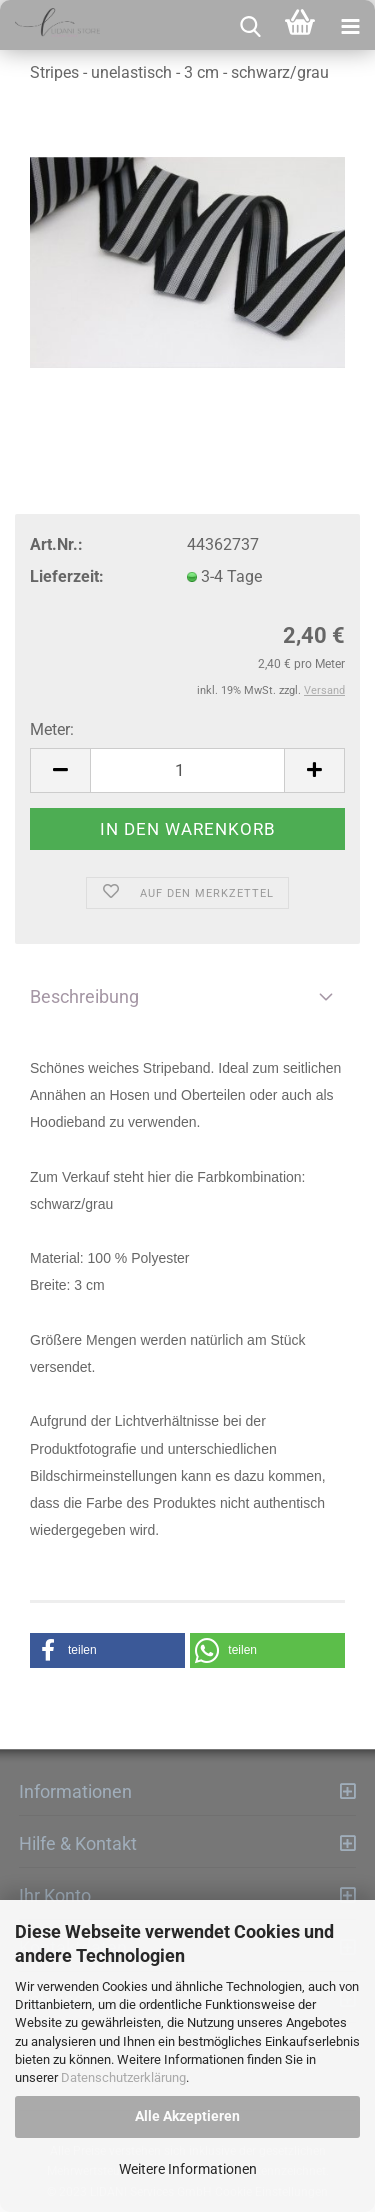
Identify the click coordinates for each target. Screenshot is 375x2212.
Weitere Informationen (188, 2169)
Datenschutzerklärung (123, 2077)
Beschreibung (84, 996)
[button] (107, 1650)
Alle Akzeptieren (187, 2116)
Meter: (52, 729)
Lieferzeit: (67, 576)
